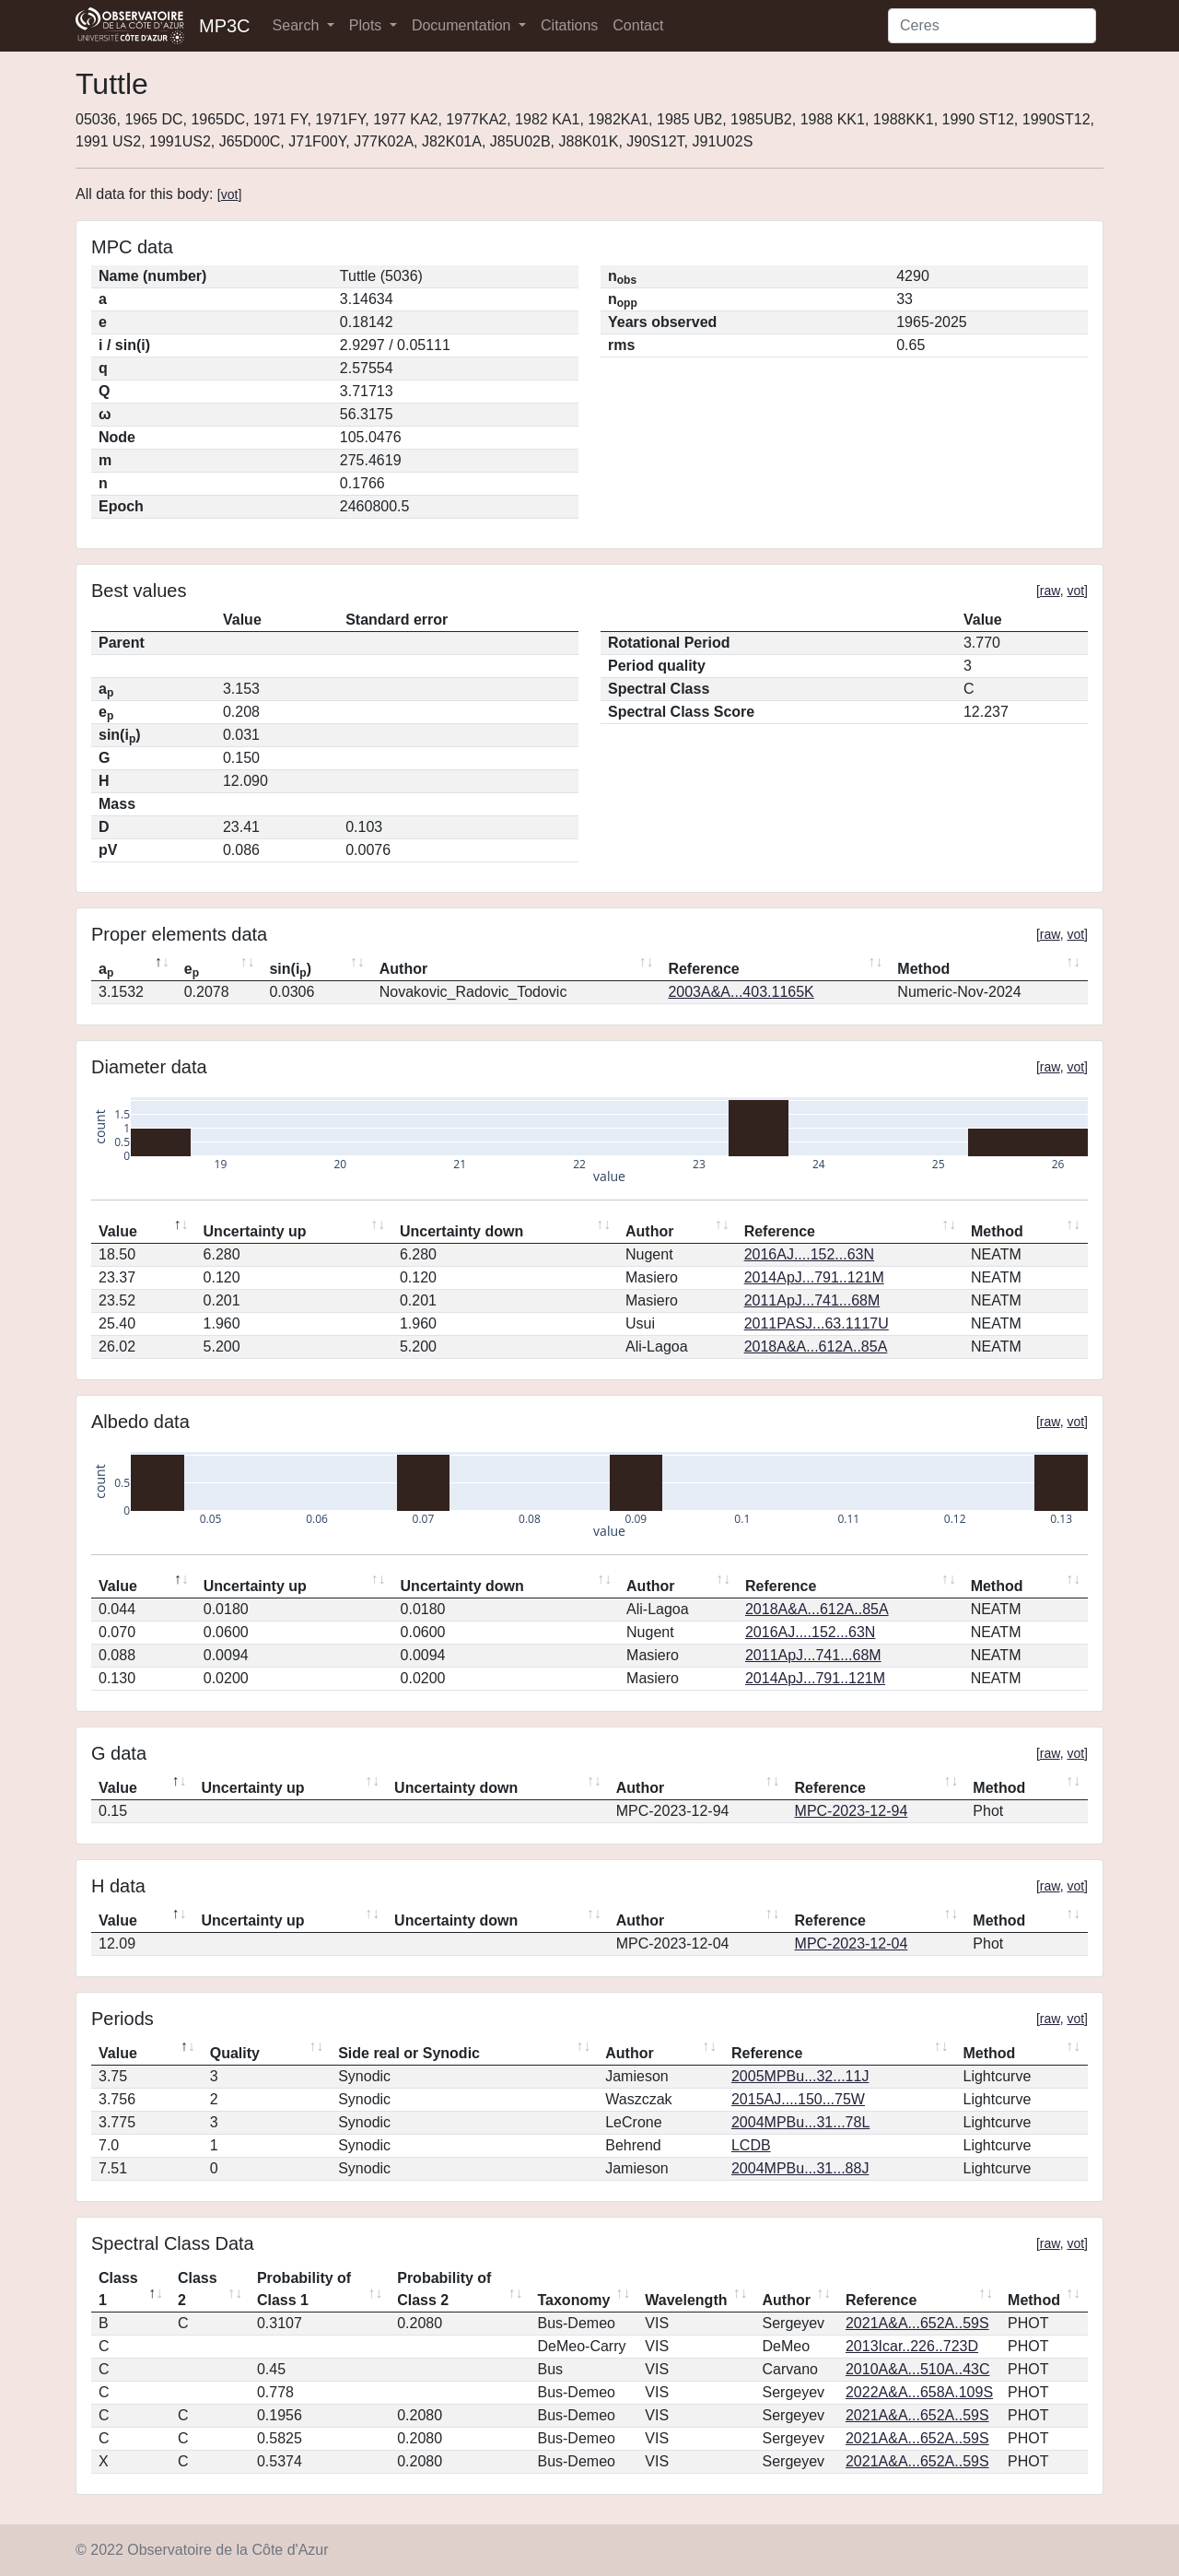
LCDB (751, 2145)
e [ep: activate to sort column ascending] (191, 970)
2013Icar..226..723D (912, 2346)
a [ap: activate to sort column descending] (106, 970)
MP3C (225, 26)
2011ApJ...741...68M (812, 1300)
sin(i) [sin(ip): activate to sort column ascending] (290, 970)
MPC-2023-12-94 (851, 1811)
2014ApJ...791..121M (814, 1277)
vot (230, 194)
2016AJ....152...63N (809, 1254)
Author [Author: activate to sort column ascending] (403, 969)
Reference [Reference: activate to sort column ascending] (703, 969)
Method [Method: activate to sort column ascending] (923, 969)
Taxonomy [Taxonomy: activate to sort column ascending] (573, 2300)
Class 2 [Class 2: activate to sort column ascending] (197, 2289)
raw (1050, 590)
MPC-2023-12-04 (851, 1943)
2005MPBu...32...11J (800, 2076)
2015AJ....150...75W (798, 2099)
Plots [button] (367, 25)
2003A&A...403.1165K (740, 992)
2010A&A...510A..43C (918, 2369)
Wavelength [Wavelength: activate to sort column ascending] (686, 2300)
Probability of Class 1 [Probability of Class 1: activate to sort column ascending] (304, 2289)
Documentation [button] (463, 25)
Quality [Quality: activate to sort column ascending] (235, 2053)
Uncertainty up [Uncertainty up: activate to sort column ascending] (255, 1231)
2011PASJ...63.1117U (816, 1323)
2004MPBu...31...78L (800, 2122)
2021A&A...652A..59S (917, 2323)
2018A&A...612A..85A (816, 1346)
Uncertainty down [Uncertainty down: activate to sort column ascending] (461, 1231)
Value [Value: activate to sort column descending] (118, 1231)
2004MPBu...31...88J (800, 2168)
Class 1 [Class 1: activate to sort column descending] (118, 2289)
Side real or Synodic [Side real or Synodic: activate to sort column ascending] (409, 2053)
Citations (569, 25)
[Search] (992, 25)
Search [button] (298, 25)
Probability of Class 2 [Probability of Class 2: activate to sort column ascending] (444, 2289)
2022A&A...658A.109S (919, 2392)
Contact (638, 25)
